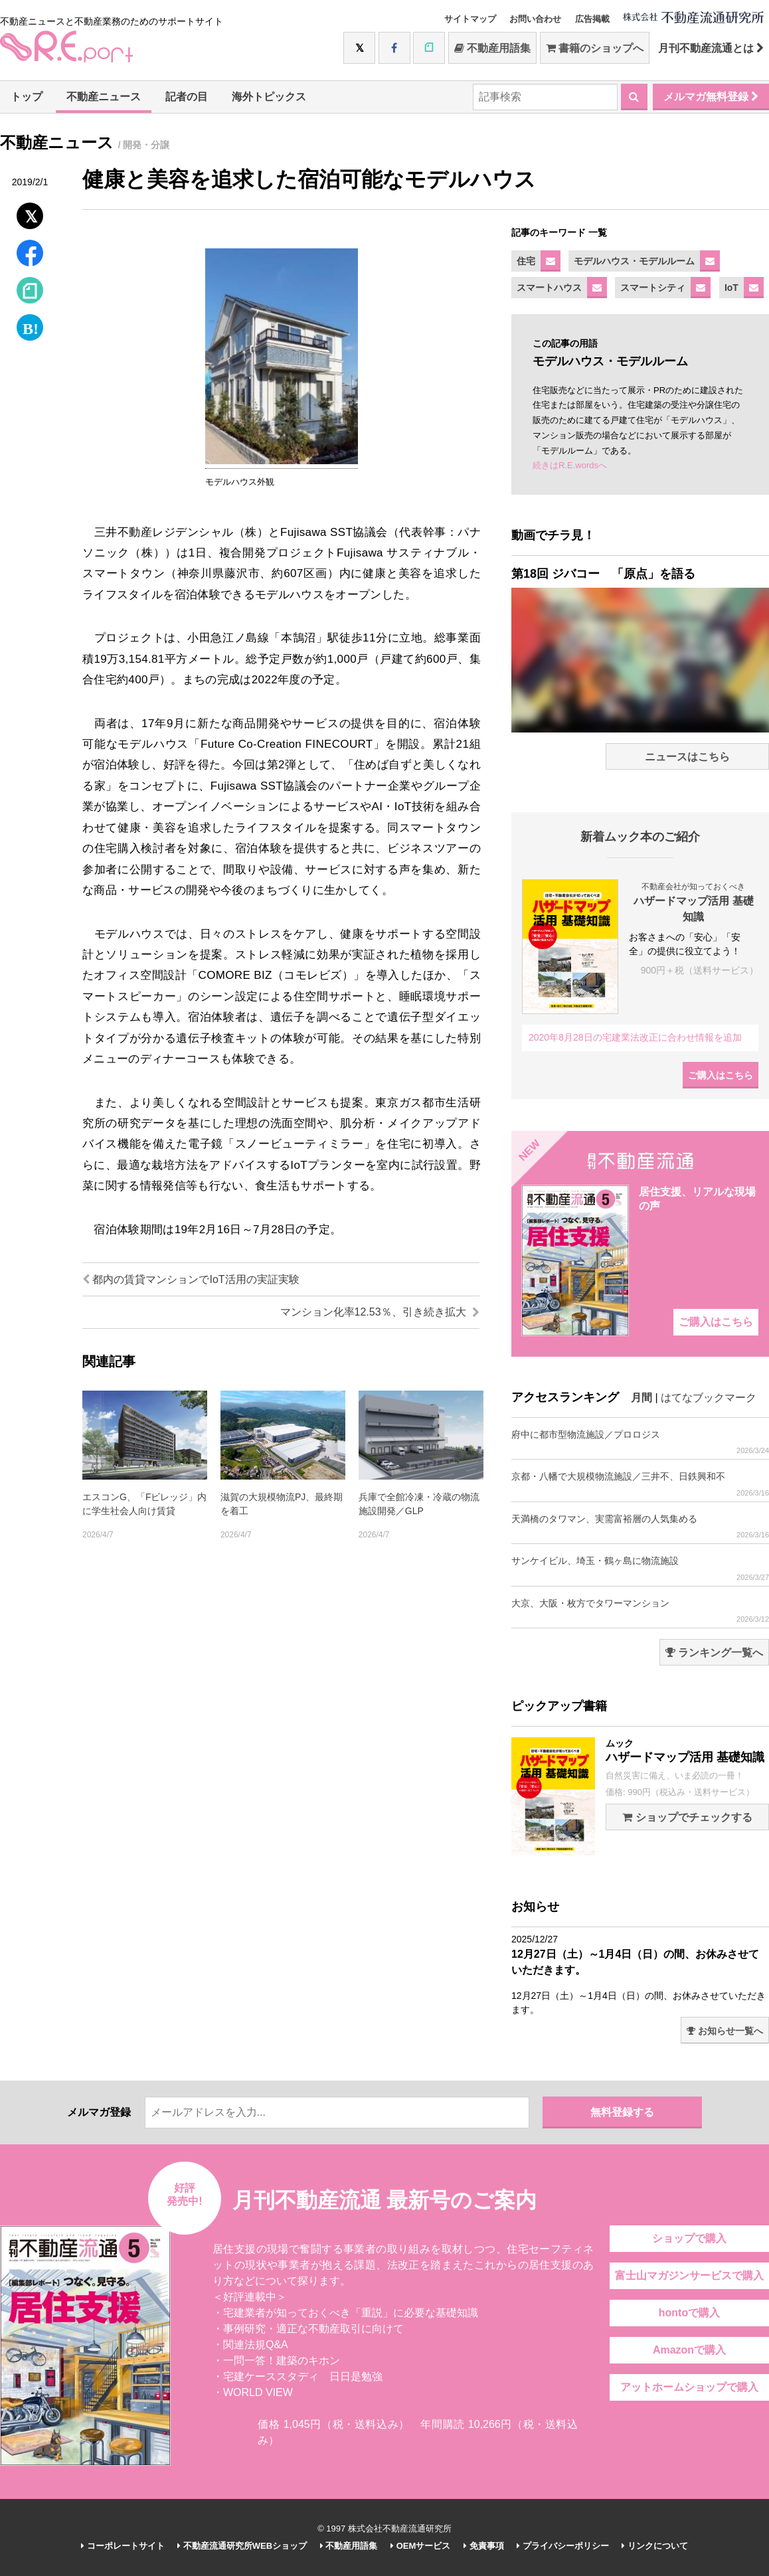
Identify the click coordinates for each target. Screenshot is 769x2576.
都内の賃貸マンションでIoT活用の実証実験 (190, 1279)
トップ (27, 96)
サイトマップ (470, 19)
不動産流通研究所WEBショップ (242, 2546)
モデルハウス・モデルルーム (634, 261)
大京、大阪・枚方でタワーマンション (640, 1611)
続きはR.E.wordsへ (570, 465)
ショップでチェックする (687, 1817)
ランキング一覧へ (714, 1652)
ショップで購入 (689, 2238)
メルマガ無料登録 (710, 96)
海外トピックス (269, 96)
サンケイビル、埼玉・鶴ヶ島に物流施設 (640, 1568)
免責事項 (484, 2546)
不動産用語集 (492, 48)
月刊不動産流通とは (711, 48)
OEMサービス (420, 2546)
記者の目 (186, 96)
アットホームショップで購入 (689, 2387)
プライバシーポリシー (563, 2546)
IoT (731, 287)
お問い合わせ (535, 19)
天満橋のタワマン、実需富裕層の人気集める (640, 1526)
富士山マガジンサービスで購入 (689, 2275)
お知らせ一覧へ (725, 2030)
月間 (641, 1397)
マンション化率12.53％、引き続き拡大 (379, 1312)
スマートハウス (549, 287)
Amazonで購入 (689, 2350)
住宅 (526, 261)
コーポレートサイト (123, 2546)
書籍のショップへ (594, 48)
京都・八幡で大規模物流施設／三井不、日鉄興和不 (640, 1484)
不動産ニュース (103, 96)
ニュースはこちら (687, 756)
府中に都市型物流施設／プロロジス (640, 1442)
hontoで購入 (689, 2312)
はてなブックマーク (708, 1397)
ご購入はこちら (720, 1075)
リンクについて (655, 2546)
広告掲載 (592, 19)
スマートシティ (652, 287)
